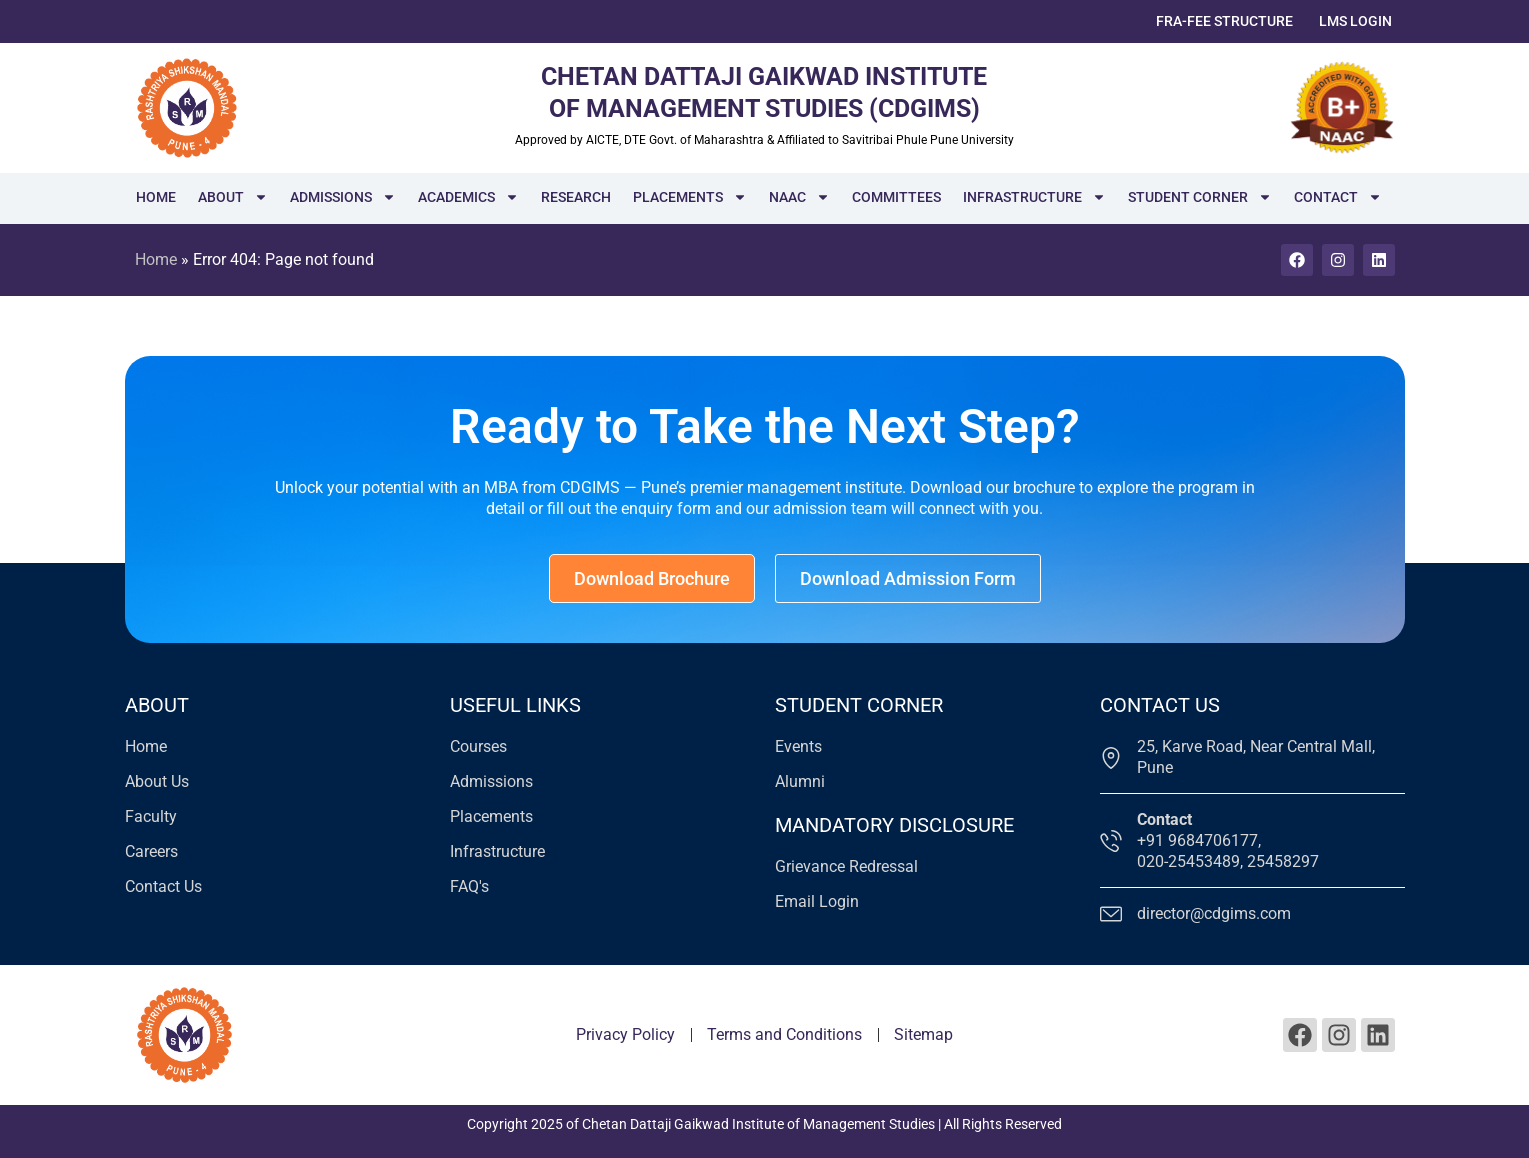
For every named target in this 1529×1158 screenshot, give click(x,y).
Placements (690, 197)
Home (156, 197)
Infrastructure (1034, 197)
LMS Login (1355, 21)
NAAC (799, 197)
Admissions (343, 197)
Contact (1338, 197)
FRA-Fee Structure (1224, 21)
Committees (896, 197)
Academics (468, 197)
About (233, 197)
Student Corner (1200, 197)
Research (576, 197)
